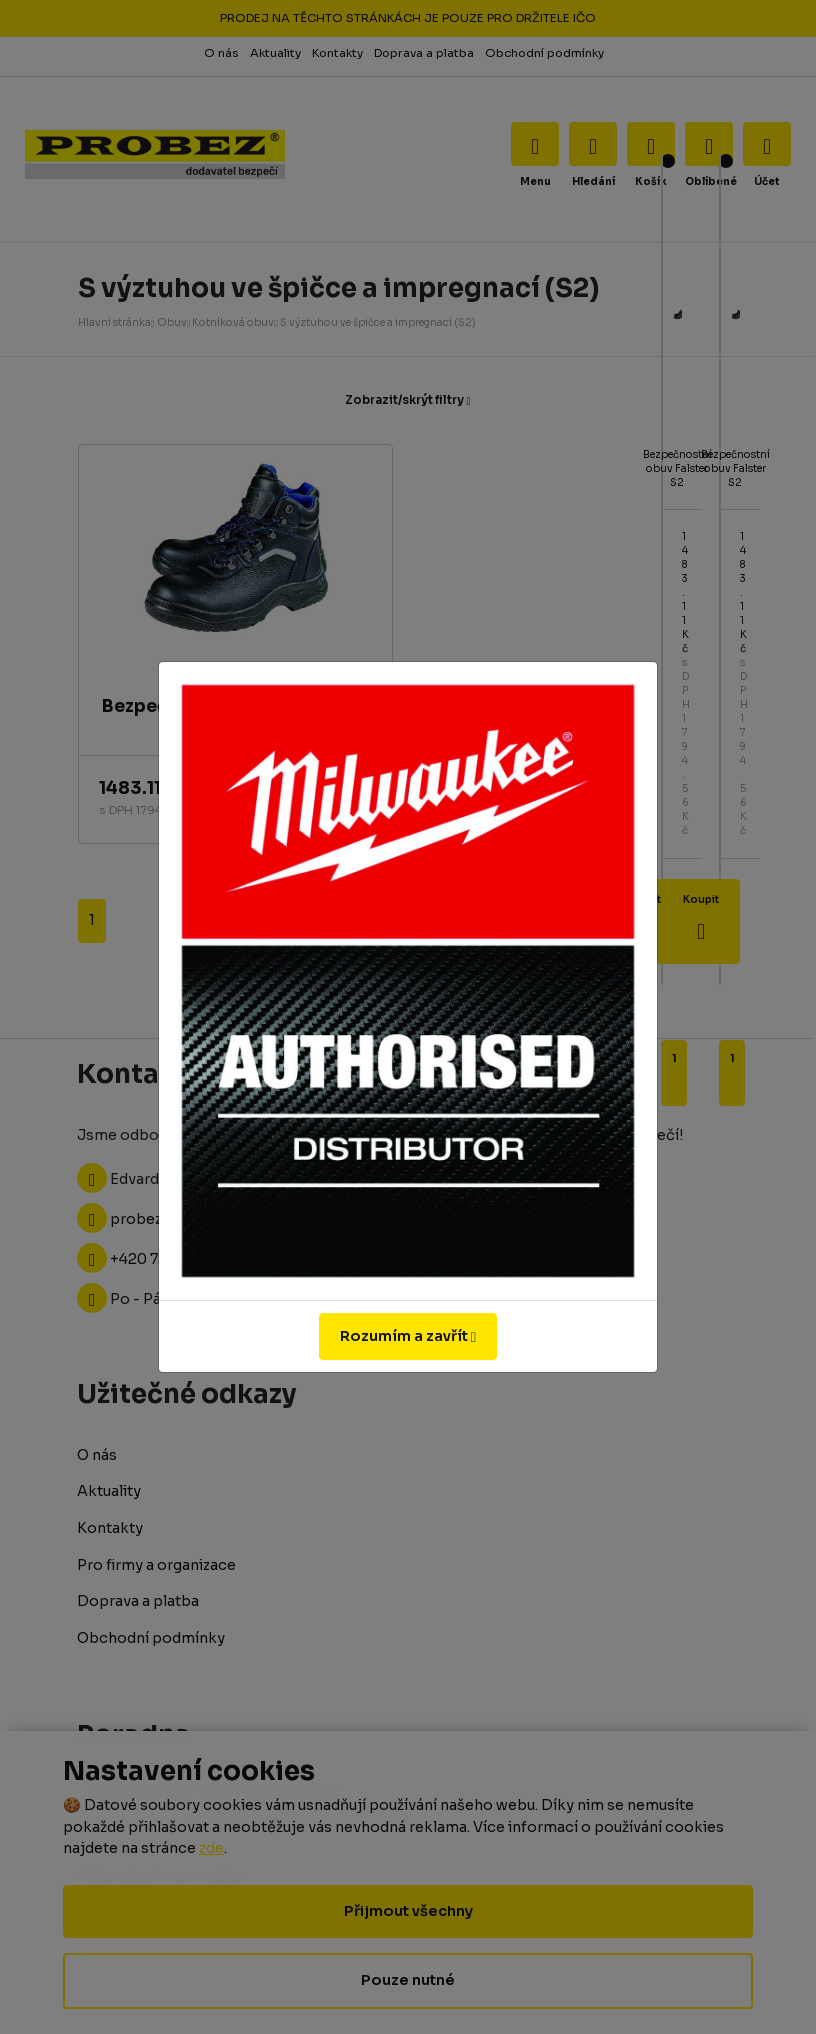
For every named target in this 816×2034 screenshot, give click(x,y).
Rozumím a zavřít (408, 1336)
